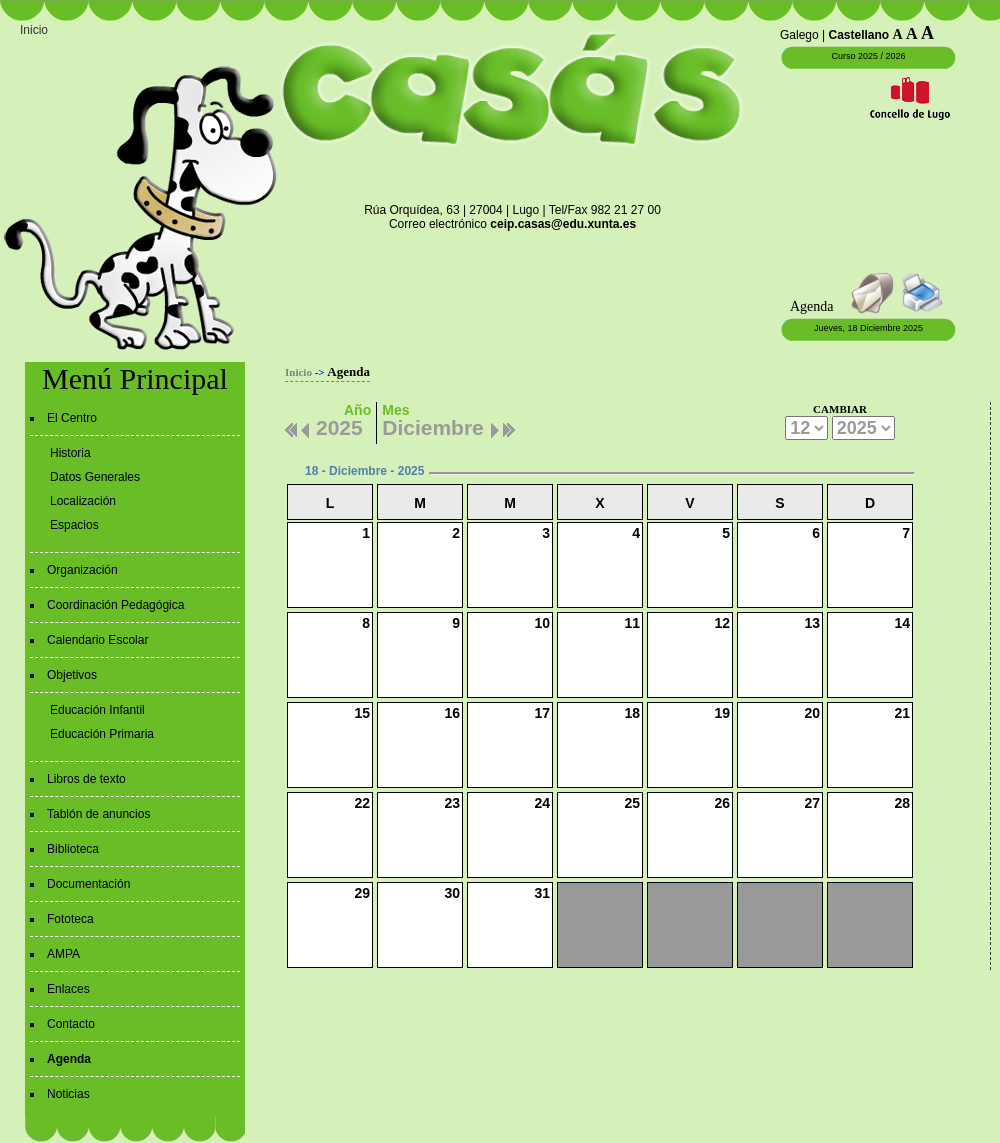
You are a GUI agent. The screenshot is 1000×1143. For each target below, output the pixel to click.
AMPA (63, 954)
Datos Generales (95, 477)
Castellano (859, 35)
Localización (83, 501)
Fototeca (70, 919)
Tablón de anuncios (98, 814)
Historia (70, 453)
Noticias (68, 1094)
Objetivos (72, 675)
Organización (82, 570)
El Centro (72, 418)
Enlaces (68, 989)
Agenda (69, 1059)
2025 (339, 425)
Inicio (34, 30)
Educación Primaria (102, 734)
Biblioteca (73, 849)
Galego (799, 35)
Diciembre (433, 425)
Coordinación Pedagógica (115, 605)
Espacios (74, 525)
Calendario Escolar (97, 640)
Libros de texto (86, 779)
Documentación (88, 884)
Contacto (71, 1024)
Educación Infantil (97, 710)
